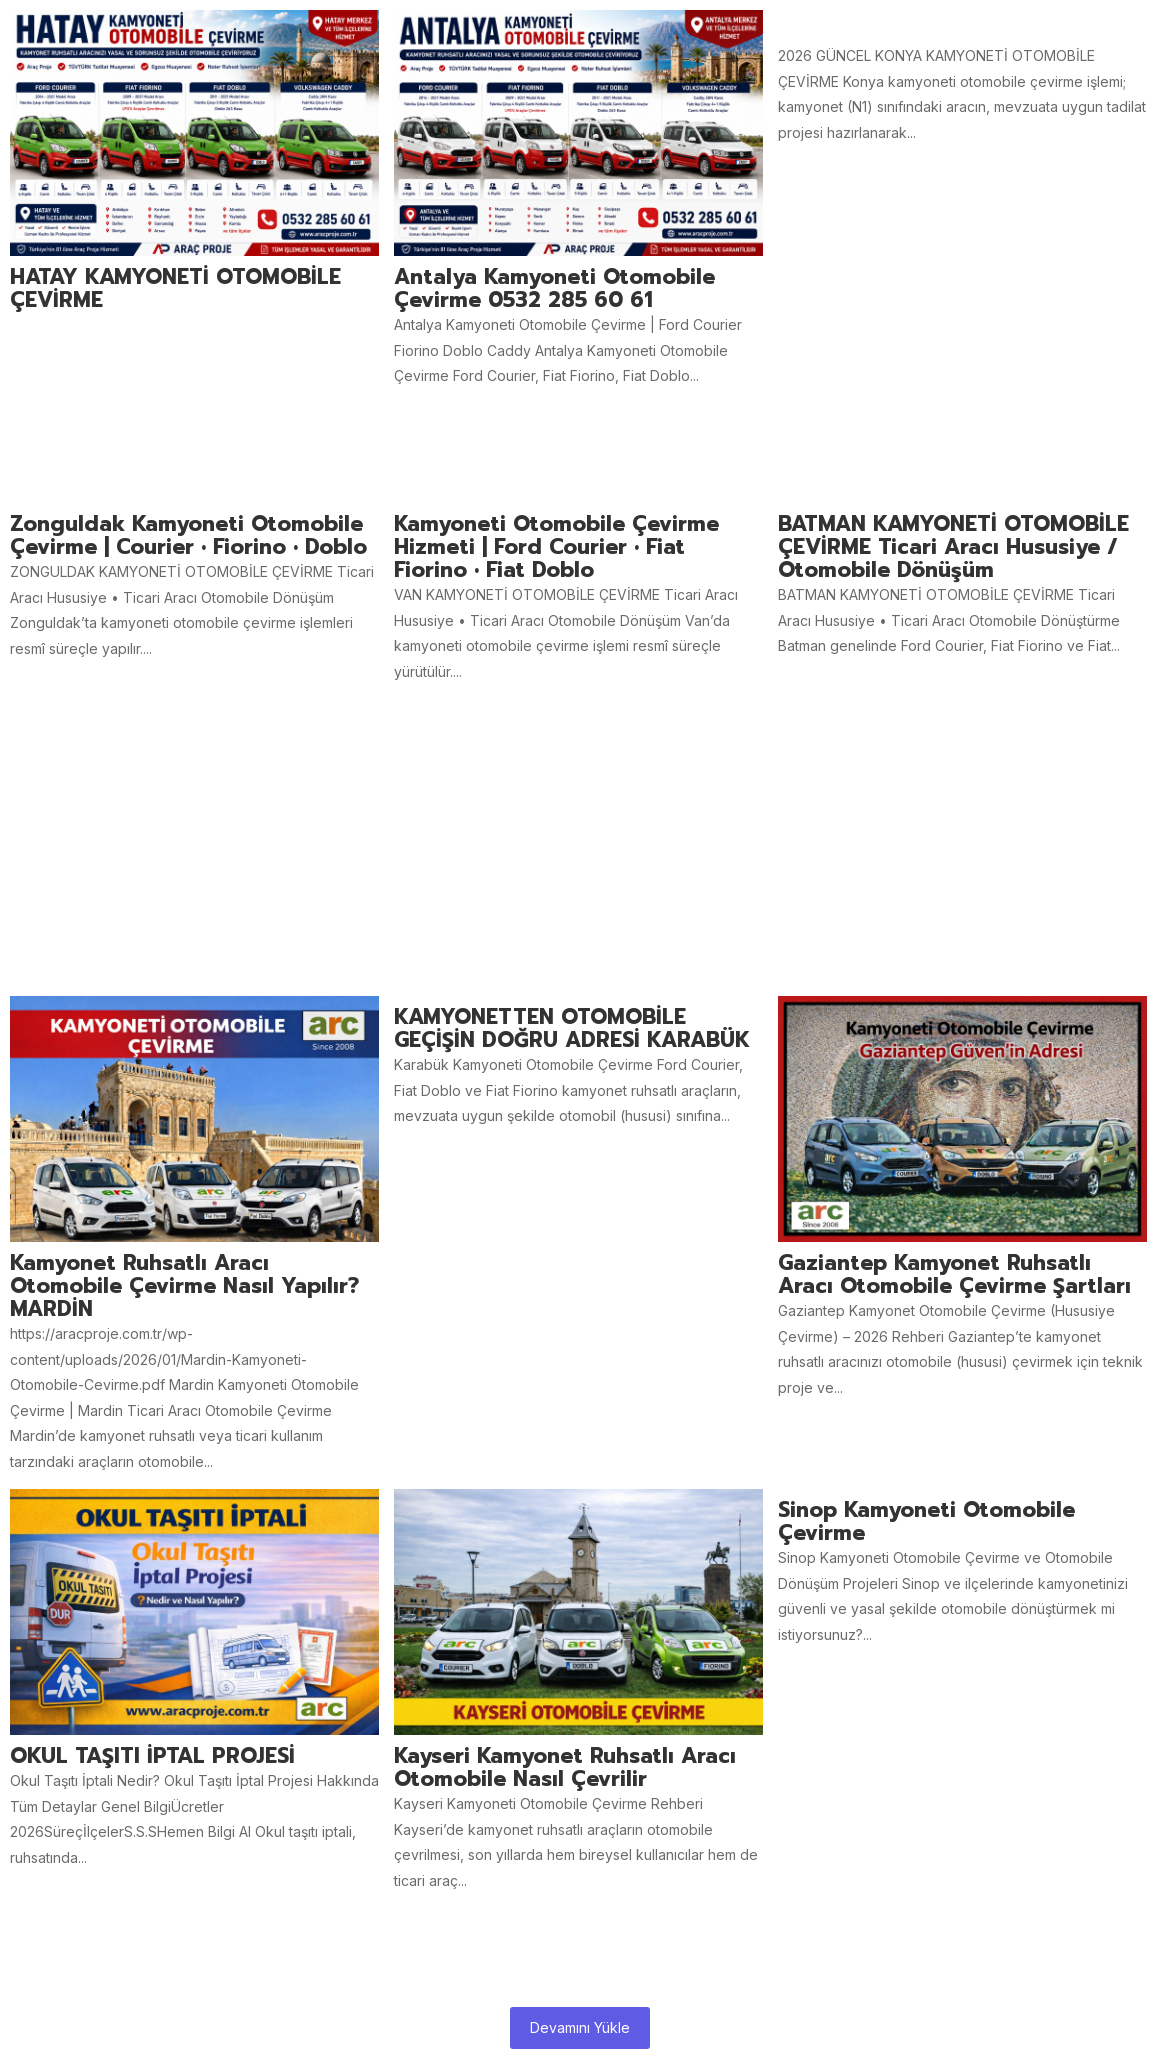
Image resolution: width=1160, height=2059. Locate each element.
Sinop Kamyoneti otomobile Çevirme (926, 1522)
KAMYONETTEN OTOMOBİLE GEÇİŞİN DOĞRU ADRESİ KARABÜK (572, 1029)
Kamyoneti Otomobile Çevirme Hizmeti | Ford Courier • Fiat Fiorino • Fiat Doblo (556, 547)
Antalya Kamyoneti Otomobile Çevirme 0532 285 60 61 (554, 289)
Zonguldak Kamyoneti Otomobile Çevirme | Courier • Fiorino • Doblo (188, 536)
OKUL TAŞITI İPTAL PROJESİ (152, 1756)
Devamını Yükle (580, 2027)
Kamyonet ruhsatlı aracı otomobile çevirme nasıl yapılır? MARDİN (184, 1286)
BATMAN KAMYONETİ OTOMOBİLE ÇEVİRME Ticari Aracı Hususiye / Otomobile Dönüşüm (953, 547)
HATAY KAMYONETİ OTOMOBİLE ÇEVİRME (175, 289)
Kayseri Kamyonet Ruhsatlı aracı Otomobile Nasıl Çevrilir (565, 1768)
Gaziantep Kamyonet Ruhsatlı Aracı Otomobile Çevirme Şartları (954, 1275)
